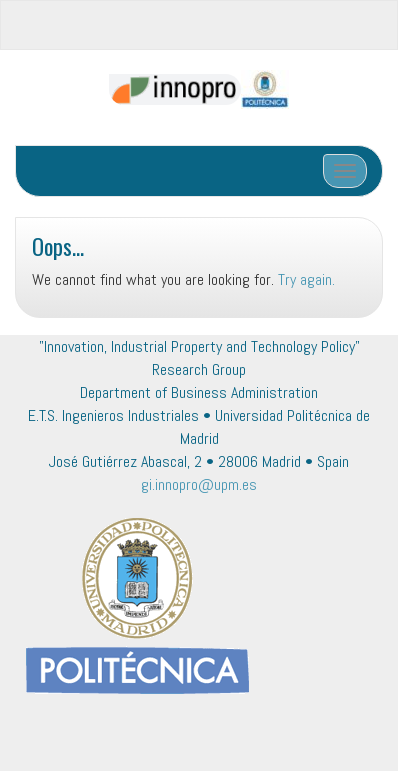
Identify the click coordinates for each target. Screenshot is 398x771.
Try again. (306, 279)
